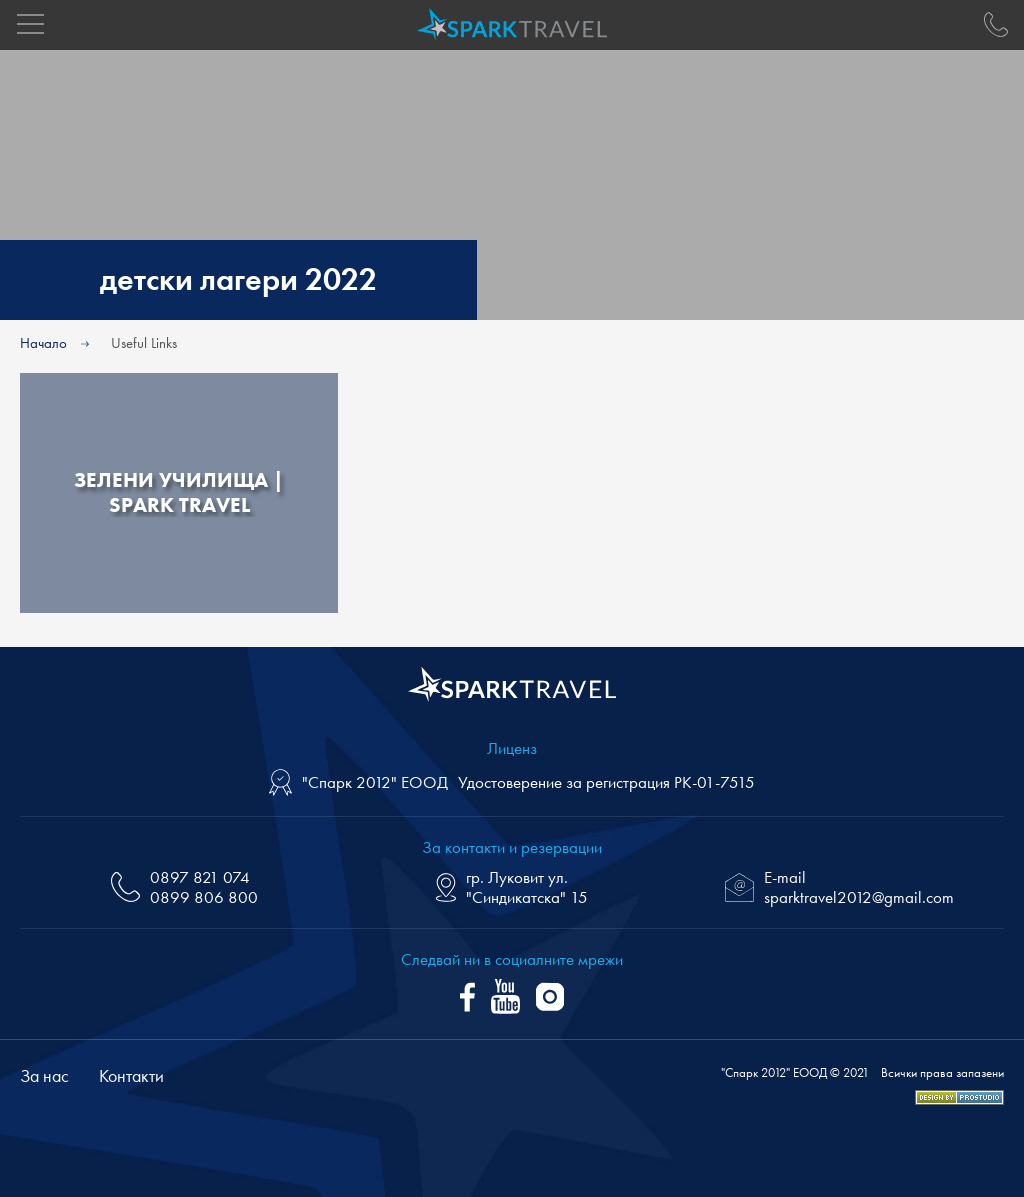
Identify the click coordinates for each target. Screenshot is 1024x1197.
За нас (44, 1075)
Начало (43, 343)
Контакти (131, 1075)
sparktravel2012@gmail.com (859, 897)
